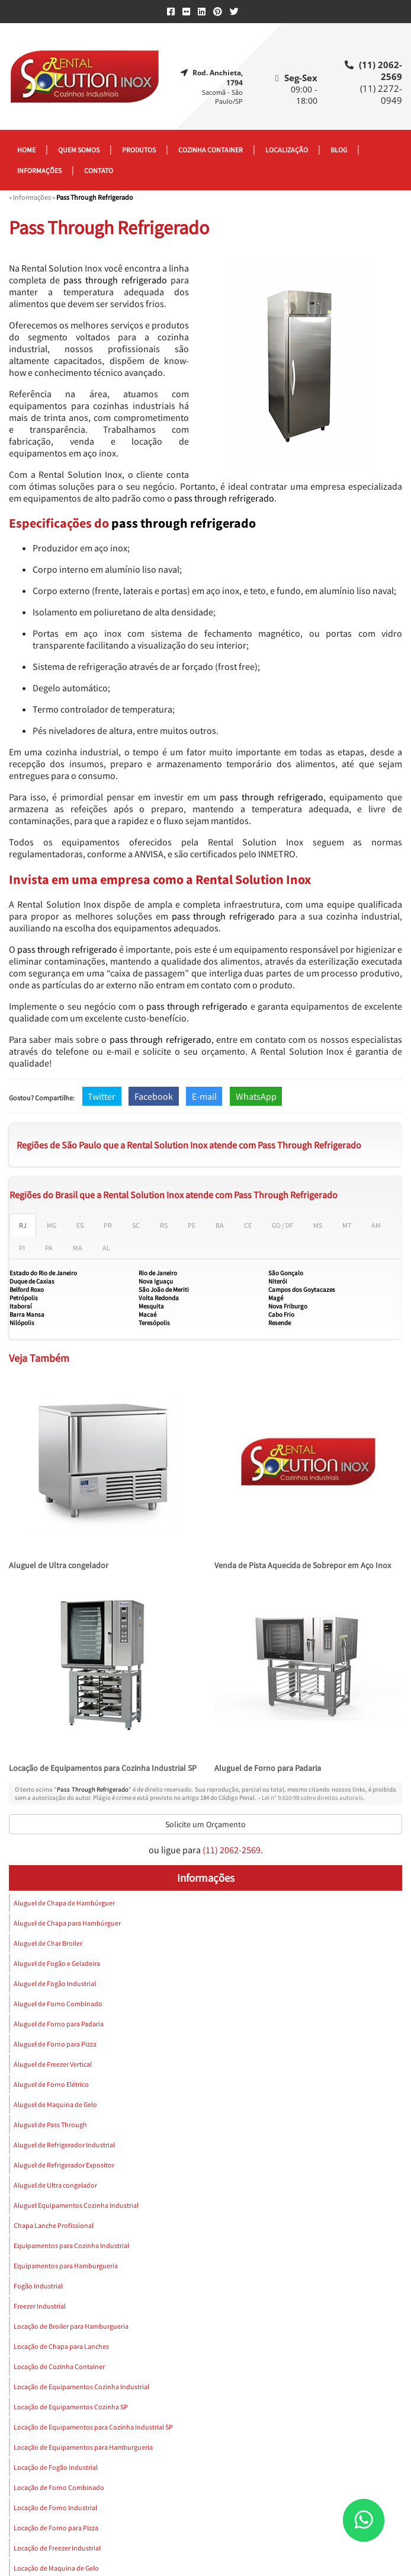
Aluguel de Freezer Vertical (53, 2064)
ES (80, 1225)
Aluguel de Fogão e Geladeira (57, 1963)
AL (106, 1247)
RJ (23, 1225)
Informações (39, 170)
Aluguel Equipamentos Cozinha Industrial (76, 2205)
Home (26, 149)
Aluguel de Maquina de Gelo (55, 2104)
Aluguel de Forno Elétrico (51, 2084)
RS (164, 1225)
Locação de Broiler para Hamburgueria (71, 2326)
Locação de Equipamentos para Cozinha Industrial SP (103, 1768)
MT (346, 1225)
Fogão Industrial (38, 2285)
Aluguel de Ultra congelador (58, 1565)
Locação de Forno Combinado (59, 2487)
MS (317, 1225)
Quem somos (78, 149)
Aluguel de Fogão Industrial (55, 1983)
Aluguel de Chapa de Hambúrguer (64, 1902)
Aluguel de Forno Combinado (58, 2003)
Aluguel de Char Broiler (48, 1943)
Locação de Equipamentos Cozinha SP (71, 2406)
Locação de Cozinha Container (59, 2366)
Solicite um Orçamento (205, 1824)
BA (220, 1225)
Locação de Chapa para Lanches (61, 2346)
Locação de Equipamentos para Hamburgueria (83, 2447)
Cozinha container (210, 149)
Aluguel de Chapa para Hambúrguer (67, 1923)
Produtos (139, 149)
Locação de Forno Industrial (55, 2507)
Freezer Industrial (40, 2306)
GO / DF (282, 1225)
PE (191, 1225)
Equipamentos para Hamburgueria (66, 2265)
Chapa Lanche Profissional (54, 2225)
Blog (338, 149)
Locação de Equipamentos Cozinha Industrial (81, 2386)
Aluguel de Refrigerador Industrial (64, 2144)
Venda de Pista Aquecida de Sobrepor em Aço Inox (302, 1565)
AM (376, 1225)
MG (51, 1225)
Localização (286, 149)
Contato (98, 170)
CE (248, 1225)
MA (77, 1247)
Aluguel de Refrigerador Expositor (64, 2164)
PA (49, 1247)
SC (136, 1225)
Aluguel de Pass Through (50, 2124)
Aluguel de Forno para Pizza (55, 2043)
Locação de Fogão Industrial (56, 2467)
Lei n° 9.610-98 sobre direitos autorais (312, 1797)
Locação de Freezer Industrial (57, 2547)
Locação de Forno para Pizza (56, 2527)
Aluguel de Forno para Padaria (267, 1768)
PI (22, 1247)
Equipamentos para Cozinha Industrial (71, 2245)
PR (108, 1225)
